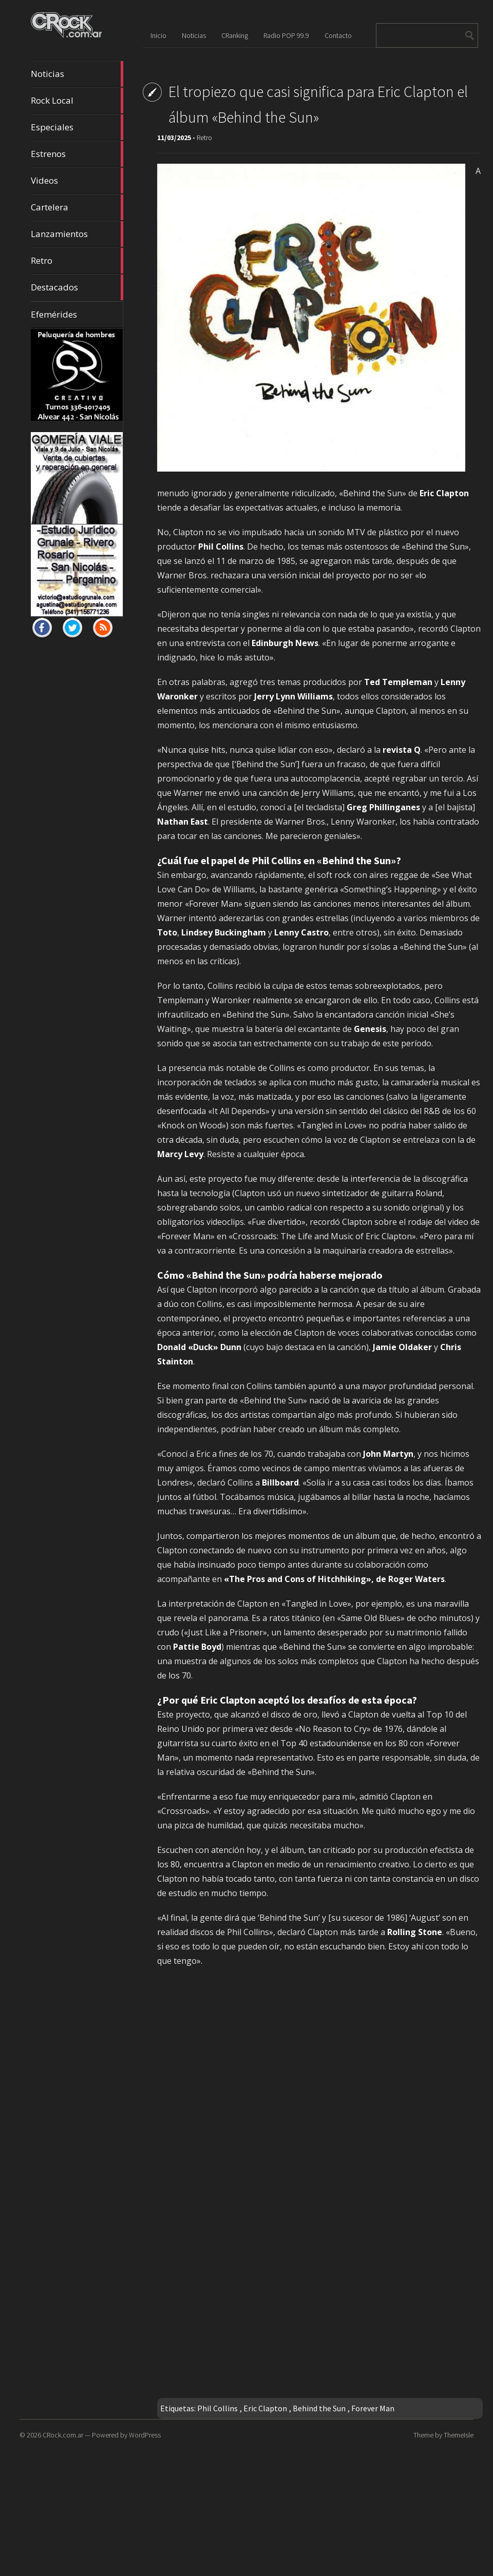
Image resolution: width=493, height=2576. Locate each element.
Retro (77, 261)
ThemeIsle (458, 2435)
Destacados (77, 287)
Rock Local (77, 100)
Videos (77, 180)
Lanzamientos (77, 234)
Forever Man (372, 2408)
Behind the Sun (319, 2408)
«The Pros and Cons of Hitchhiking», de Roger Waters (334, 1579)
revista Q (402, 749)
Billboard (280, 1482)
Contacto (338, 35)
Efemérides (54, 314)
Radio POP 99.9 (286, 35)
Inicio (158, 35)
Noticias (77, 74)
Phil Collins (217, 2408)
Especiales (77, 127)
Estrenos (77, 154)
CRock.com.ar (63, 2435)
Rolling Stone (414, 1932)
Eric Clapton (265, 2408)
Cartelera (77, 207)
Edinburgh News (285, 643)
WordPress (145, 2435)
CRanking (234, 35)
